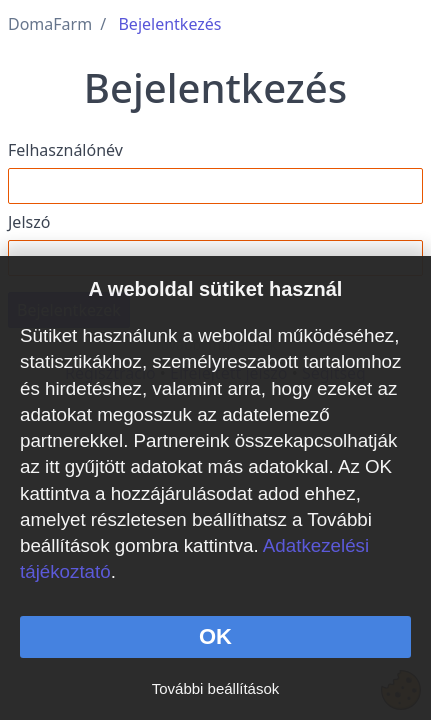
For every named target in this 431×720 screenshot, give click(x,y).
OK (215, 636)
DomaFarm (50, 24)
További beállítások (216, 688)
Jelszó (29, 222)
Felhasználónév (65, 150)
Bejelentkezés (169, 24)
